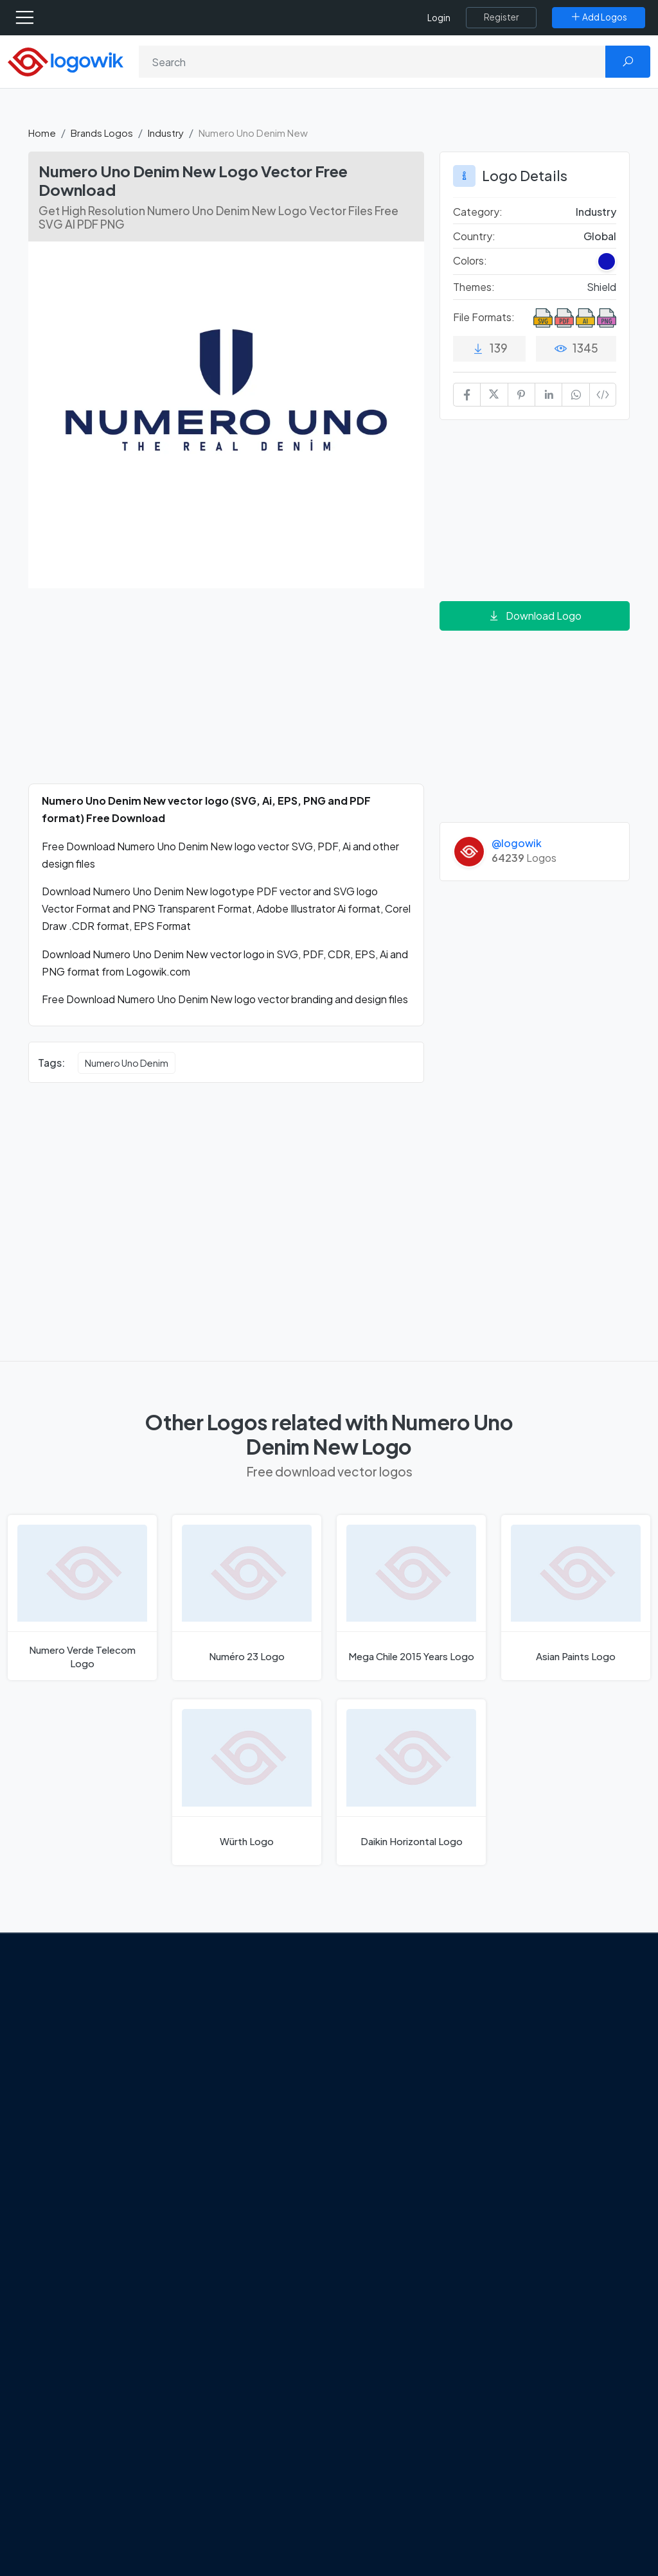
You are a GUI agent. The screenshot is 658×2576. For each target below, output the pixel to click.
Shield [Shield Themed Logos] (601, 287)
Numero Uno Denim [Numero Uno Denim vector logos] (126, 1063)
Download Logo (535, 615)
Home (42, 133)
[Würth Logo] (246, 1781)
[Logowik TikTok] (41, 2181)
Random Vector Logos (551, 2255)
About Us (59, 2057)
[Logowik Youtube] (145, 2156)
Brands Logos (102, 133)
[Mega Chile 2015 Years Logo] (411, 1597)
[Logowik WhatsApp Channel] (67, 2181)
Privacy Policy (70, 2102)
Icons (514, 2053)
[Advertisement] (226, 694)
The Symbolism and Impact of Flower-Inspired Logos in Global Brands (254, 2217)
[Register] (501, 17)
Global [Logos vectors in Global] (599, 236)
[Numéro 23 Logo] (246, 1597)
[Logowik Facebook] (39, 2156)
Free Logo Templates (549, 2031)
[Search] (372, 62)
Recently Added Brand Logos (551, 2127)
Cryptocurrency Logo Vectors (550, 2201)
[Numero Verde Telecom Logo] (82, 1597)
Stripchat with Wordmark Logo (402, 2195)
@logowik (517, 843)
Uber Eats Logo (381, 2098)
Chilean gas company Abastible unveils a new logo (254, 2172)
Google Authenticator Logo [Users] (409, 2031)
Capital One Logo (386, 2120)
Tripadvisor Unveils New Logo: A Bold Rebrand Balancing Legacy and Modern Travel (244, 2083)
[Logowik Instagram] (92, 2156)
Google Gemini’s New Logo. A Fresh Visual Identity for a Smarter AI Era (255, 2022)
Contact (58, 2079)
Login (438, 17)
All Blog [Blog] (210, 2256)
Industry (166, 133)
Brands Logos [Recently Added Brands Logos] (532, 2007)
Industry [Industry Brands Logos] (596, 211)
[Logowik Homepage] (65, 60)
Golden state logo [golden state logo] (388, 2166)
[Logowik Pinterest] (118, 2156)
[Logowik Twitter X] (66, 2156)
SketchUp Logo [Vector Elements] (382, 2075)
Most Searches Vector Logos (565, 2232)
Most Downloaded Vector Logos (558, 2164)
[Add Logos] (598, 17)
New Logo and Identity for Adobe (250, 2135)
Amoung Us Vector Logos (403, 2007)
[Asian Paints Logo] (575, 1597)
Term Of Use (67, 2125)
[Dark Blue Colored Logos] (606, 261)
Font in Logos (531, 2098)
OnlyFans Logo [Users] (381, 2053)
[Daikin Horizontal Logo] (411, 1781)
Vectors (519, 2075)
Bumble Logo (377, 2144)
